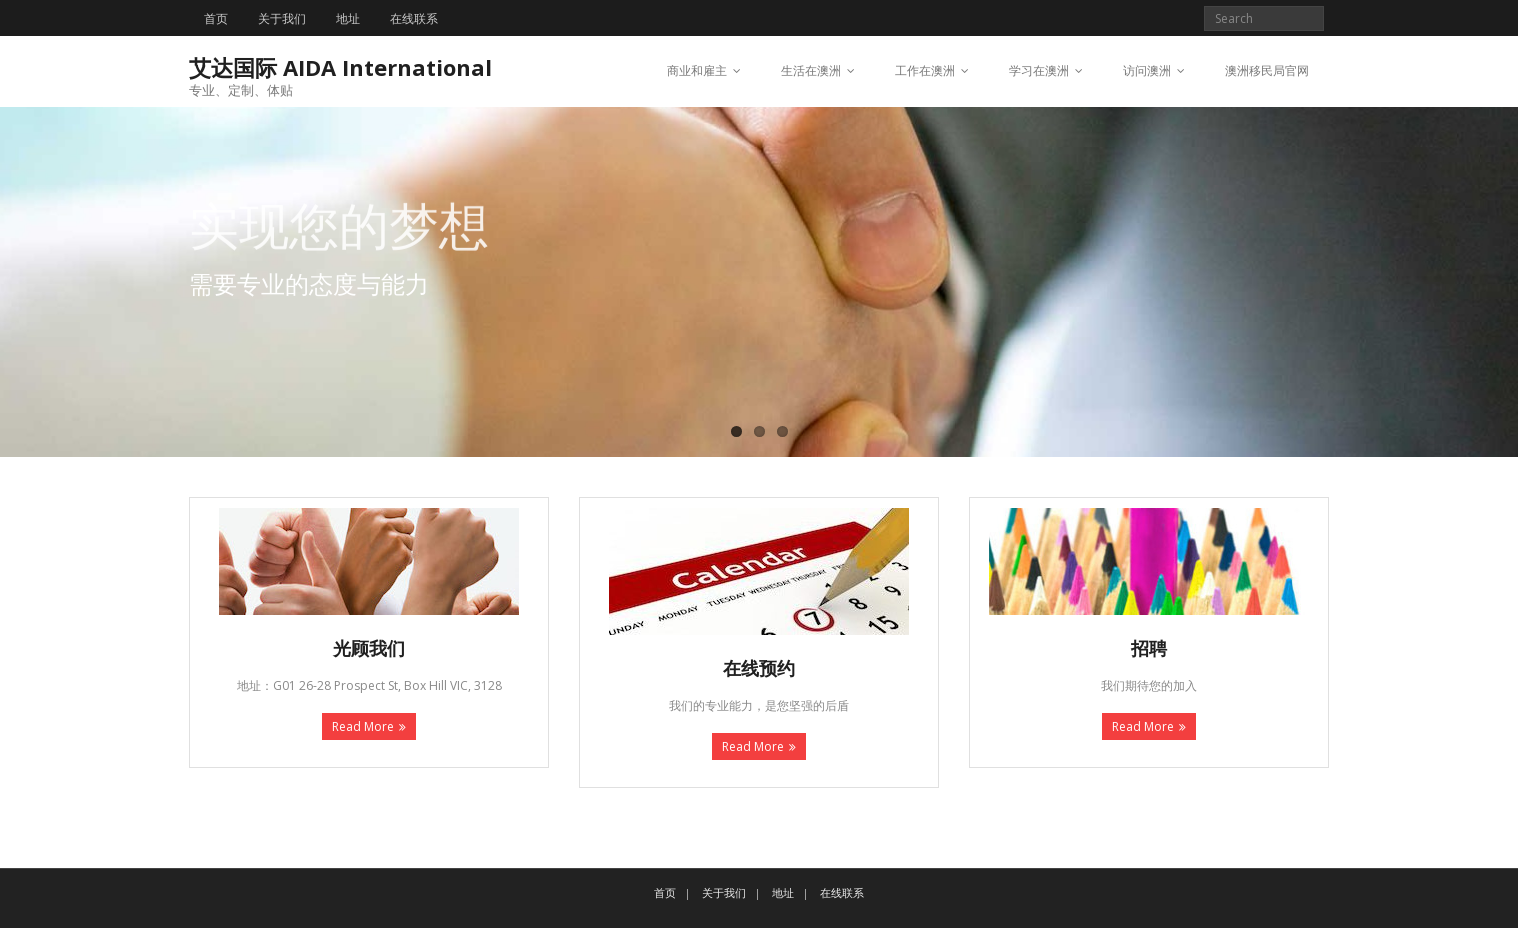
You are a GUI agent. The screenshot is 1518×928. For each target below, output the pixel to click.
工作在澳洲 (925, 70)
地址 (348, 18)
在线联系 (414, 18)
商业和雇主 (697, 70)
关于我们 (282, 18)
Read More (363, 726)
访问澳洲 (1147, 70)
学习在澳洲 (1039, 70)
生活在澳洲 (811, 70)
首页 (216, 18)
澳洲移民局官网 (1267, 70)
